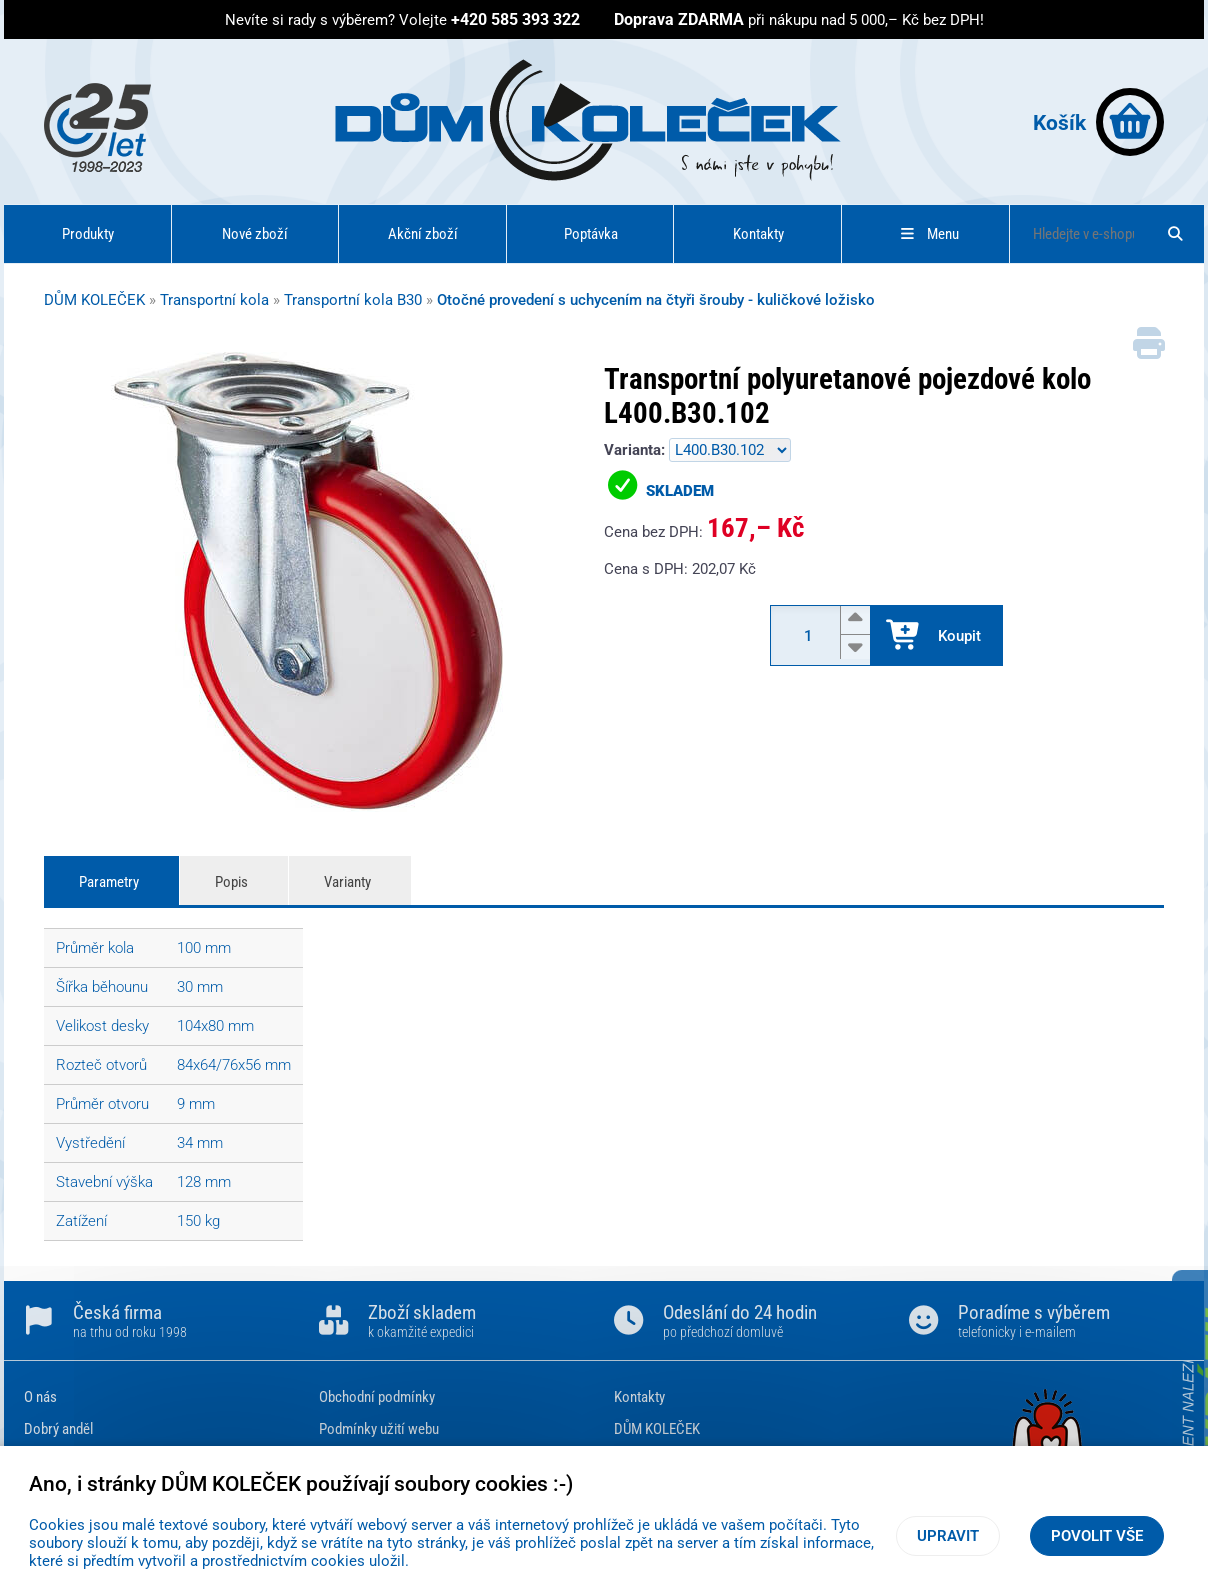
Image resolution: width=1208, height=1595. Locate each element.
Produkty (88, 234)
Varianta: (636, 450)
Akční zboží (423, 234)
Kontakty (758, 234)
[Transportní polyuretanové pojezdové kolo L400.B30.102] (309, 584)
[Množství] (818, 636)
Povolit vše (1097, 1536)
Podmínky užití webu (379, 1429)
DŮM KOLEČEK (94, 300)
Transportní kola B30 (353, 300)
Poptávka (591, 234)
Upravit (948, 1536)
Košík (1098, 122)
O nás (40, 1397)
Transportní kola (214, 300)
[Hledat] (1176, 234)
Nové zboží (255, 234)
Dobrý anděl (58, 1429)
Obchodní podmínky (377, 1397)
